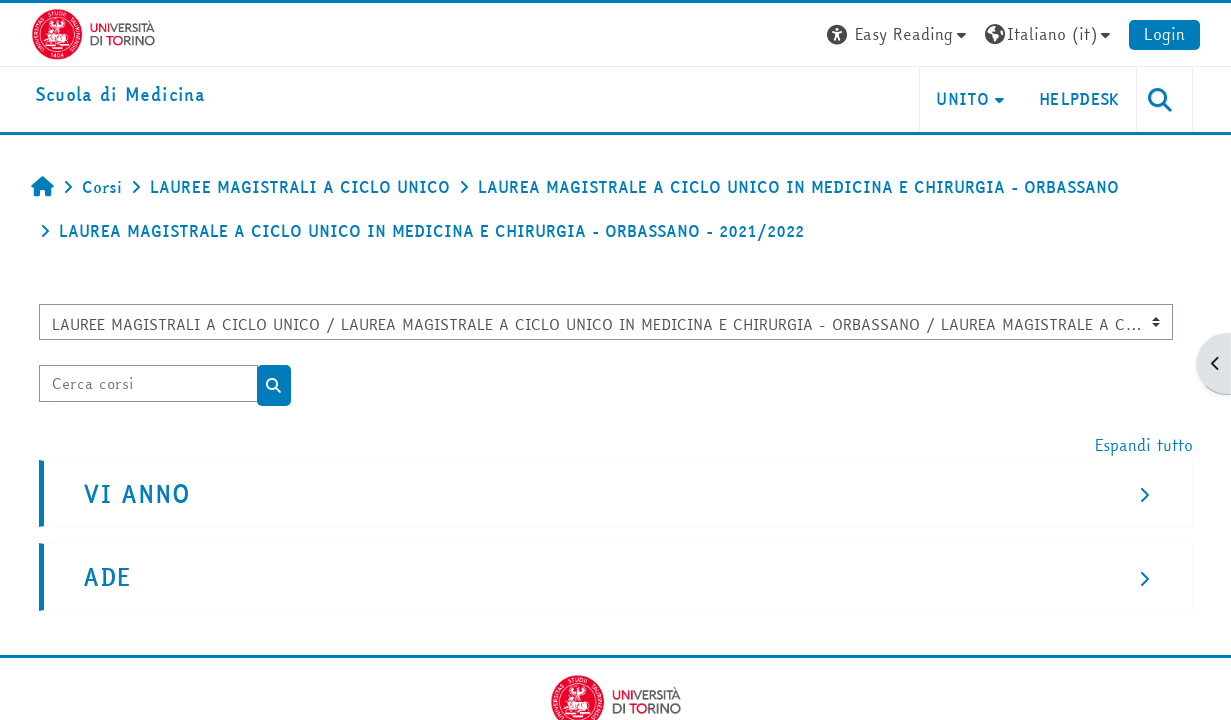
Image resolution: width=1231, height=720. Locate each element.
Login (1164, 34)
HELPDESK (1079, 99)
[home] (120, 95)
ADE (106, 577)
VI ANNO (136, 494)
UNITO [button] (962, 99)
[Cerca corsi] (148, 383)
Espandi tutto (1144, 445)
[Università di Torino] (93, 32)
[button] (899, 34)
